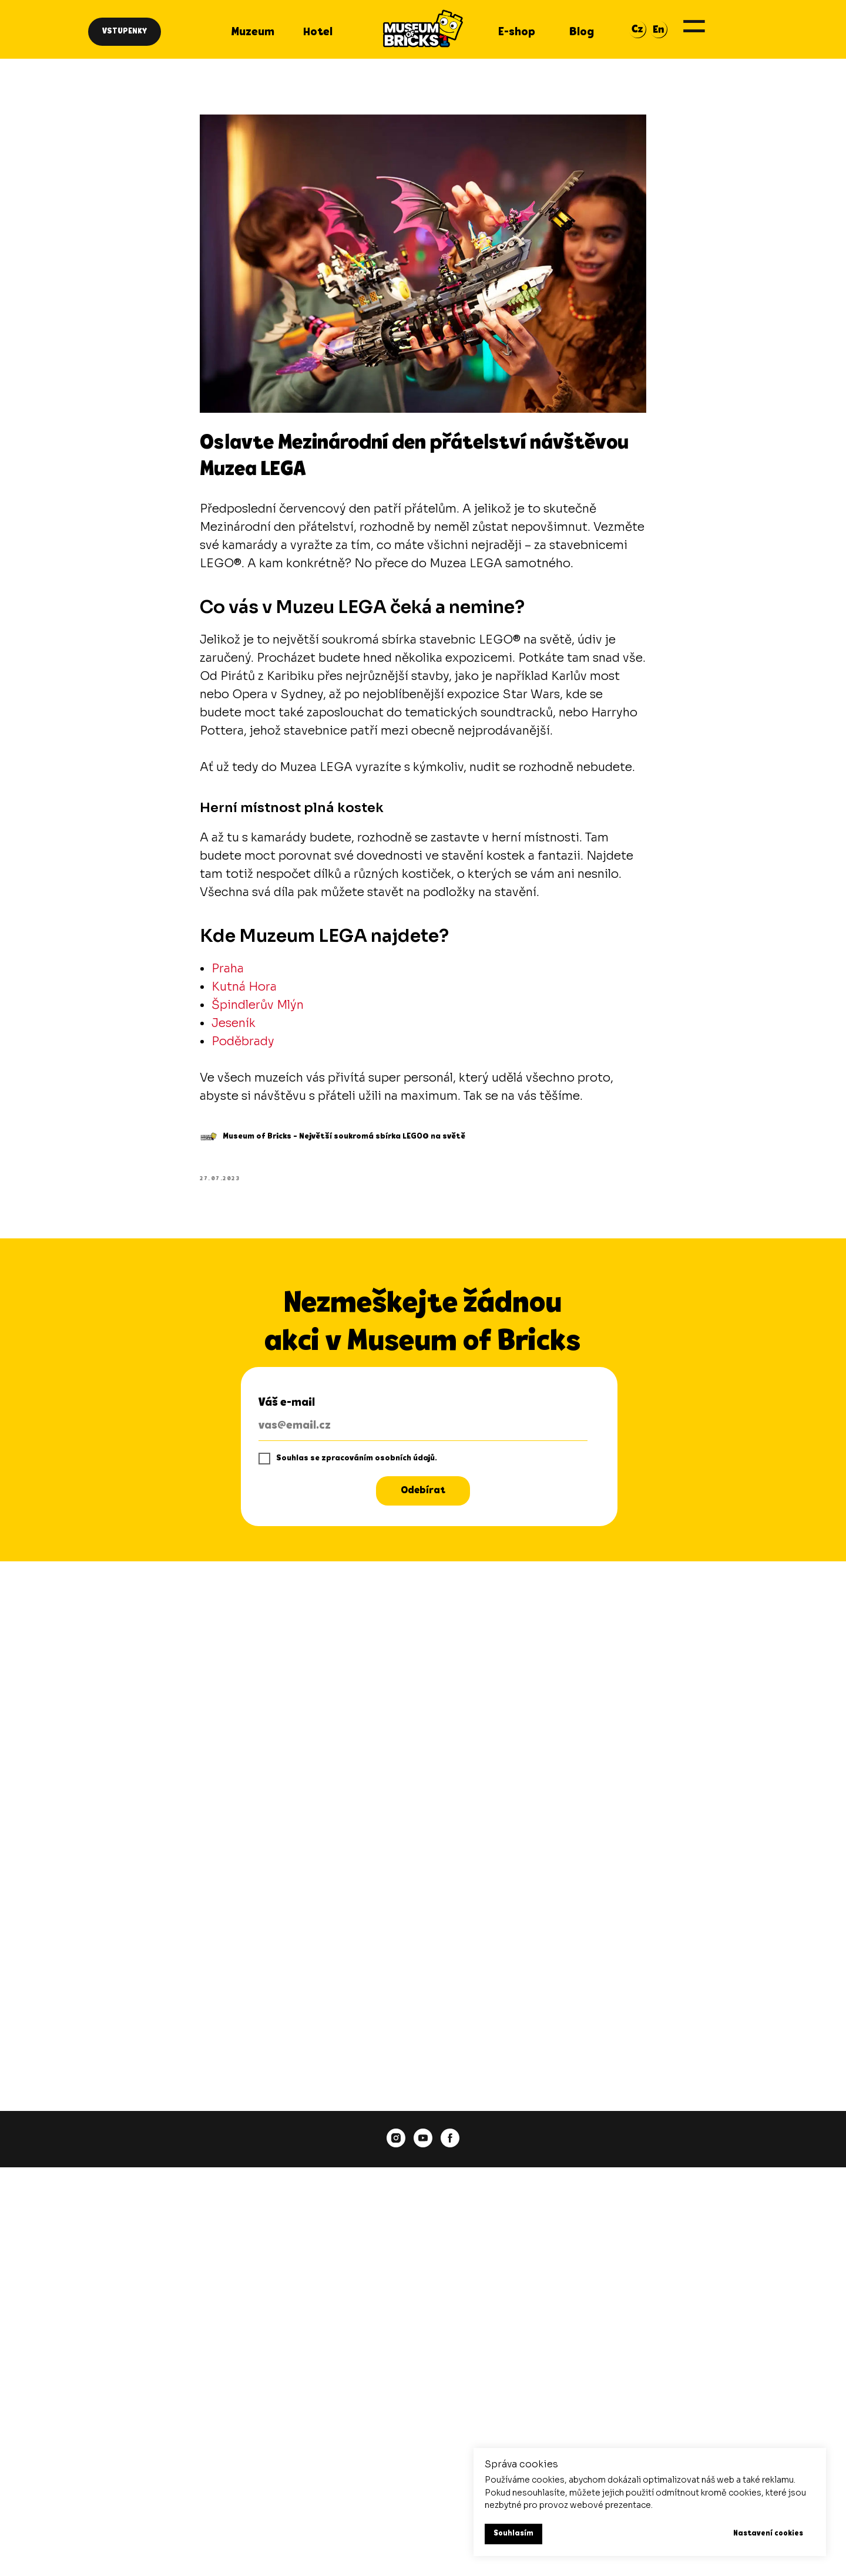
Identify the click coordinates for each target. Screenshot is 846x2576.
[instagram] (396, 2138)
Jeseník (234, 1023)
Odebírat (423, 1490)
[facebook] (450, 2138)
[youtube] (423, 2138)
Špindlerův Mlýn (258, 1005)
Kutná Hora (244, 986)
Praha (228, 968)
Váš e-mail (286, 1403)
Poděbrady (243, 1041)
